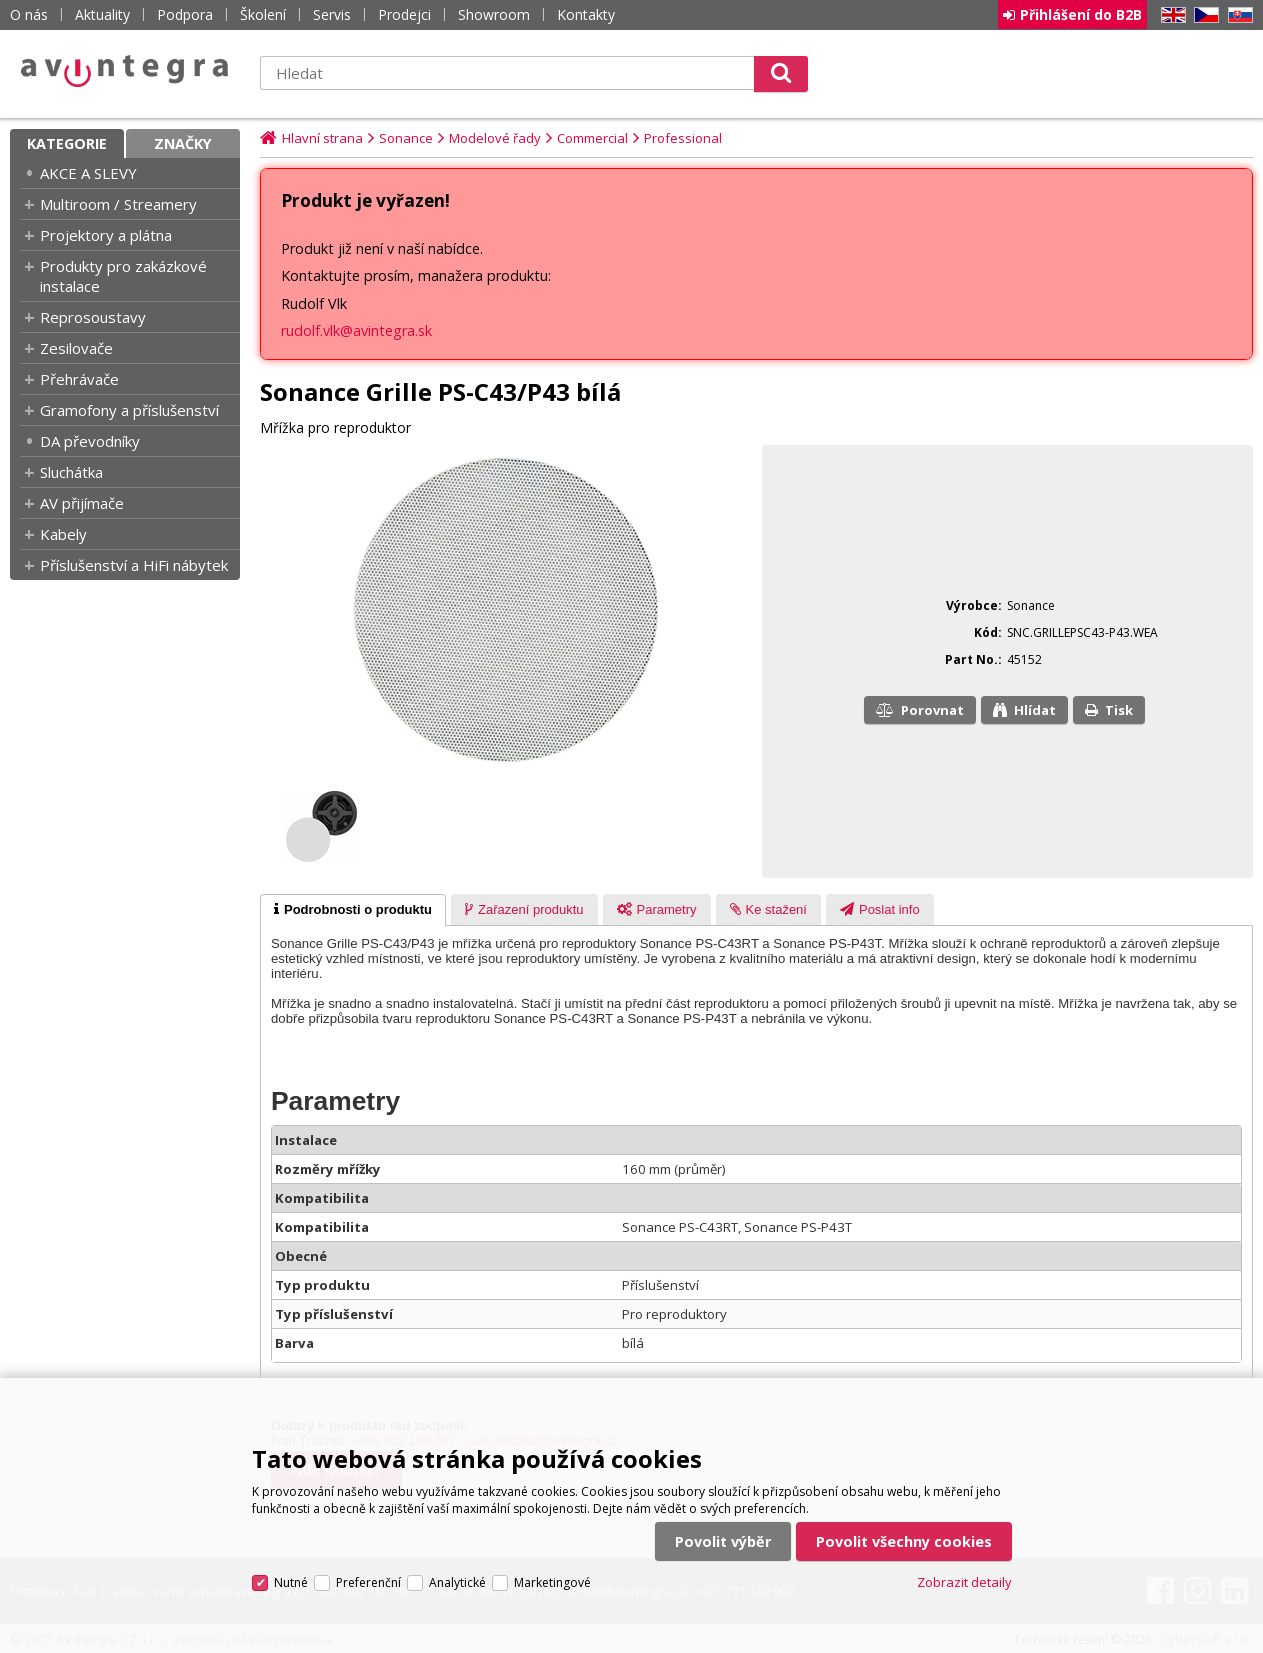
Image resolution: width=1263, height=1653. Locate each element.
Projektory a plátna (106, 235)
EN (1170, 15)
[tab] (353, 910)
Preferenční (368, 1582)
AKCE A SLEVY (88, 173)
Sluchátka (71, 472)
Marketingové (552, 1582)
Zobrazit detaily (964, 1582)
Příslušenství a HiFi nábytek (134, 565)
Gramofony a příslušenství (129, 410)
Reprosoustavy (93, 317)
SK (1237, 15)
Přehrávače (79, 379)
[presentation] (353, 910)
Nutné (291, 1582)
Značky (183, 143)
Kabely (63, 534)
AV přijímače (82, 503)
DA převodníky (90, 441)
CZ (1203, 15)
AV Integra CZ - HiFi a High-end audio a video (125, 71)
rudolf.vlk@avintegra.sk (356, 330)
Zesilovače (76, 348)
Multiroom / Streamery (118, 204)
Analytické (457, 1582)
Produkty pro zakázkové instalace (123, 276)
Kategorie (67, 143)
